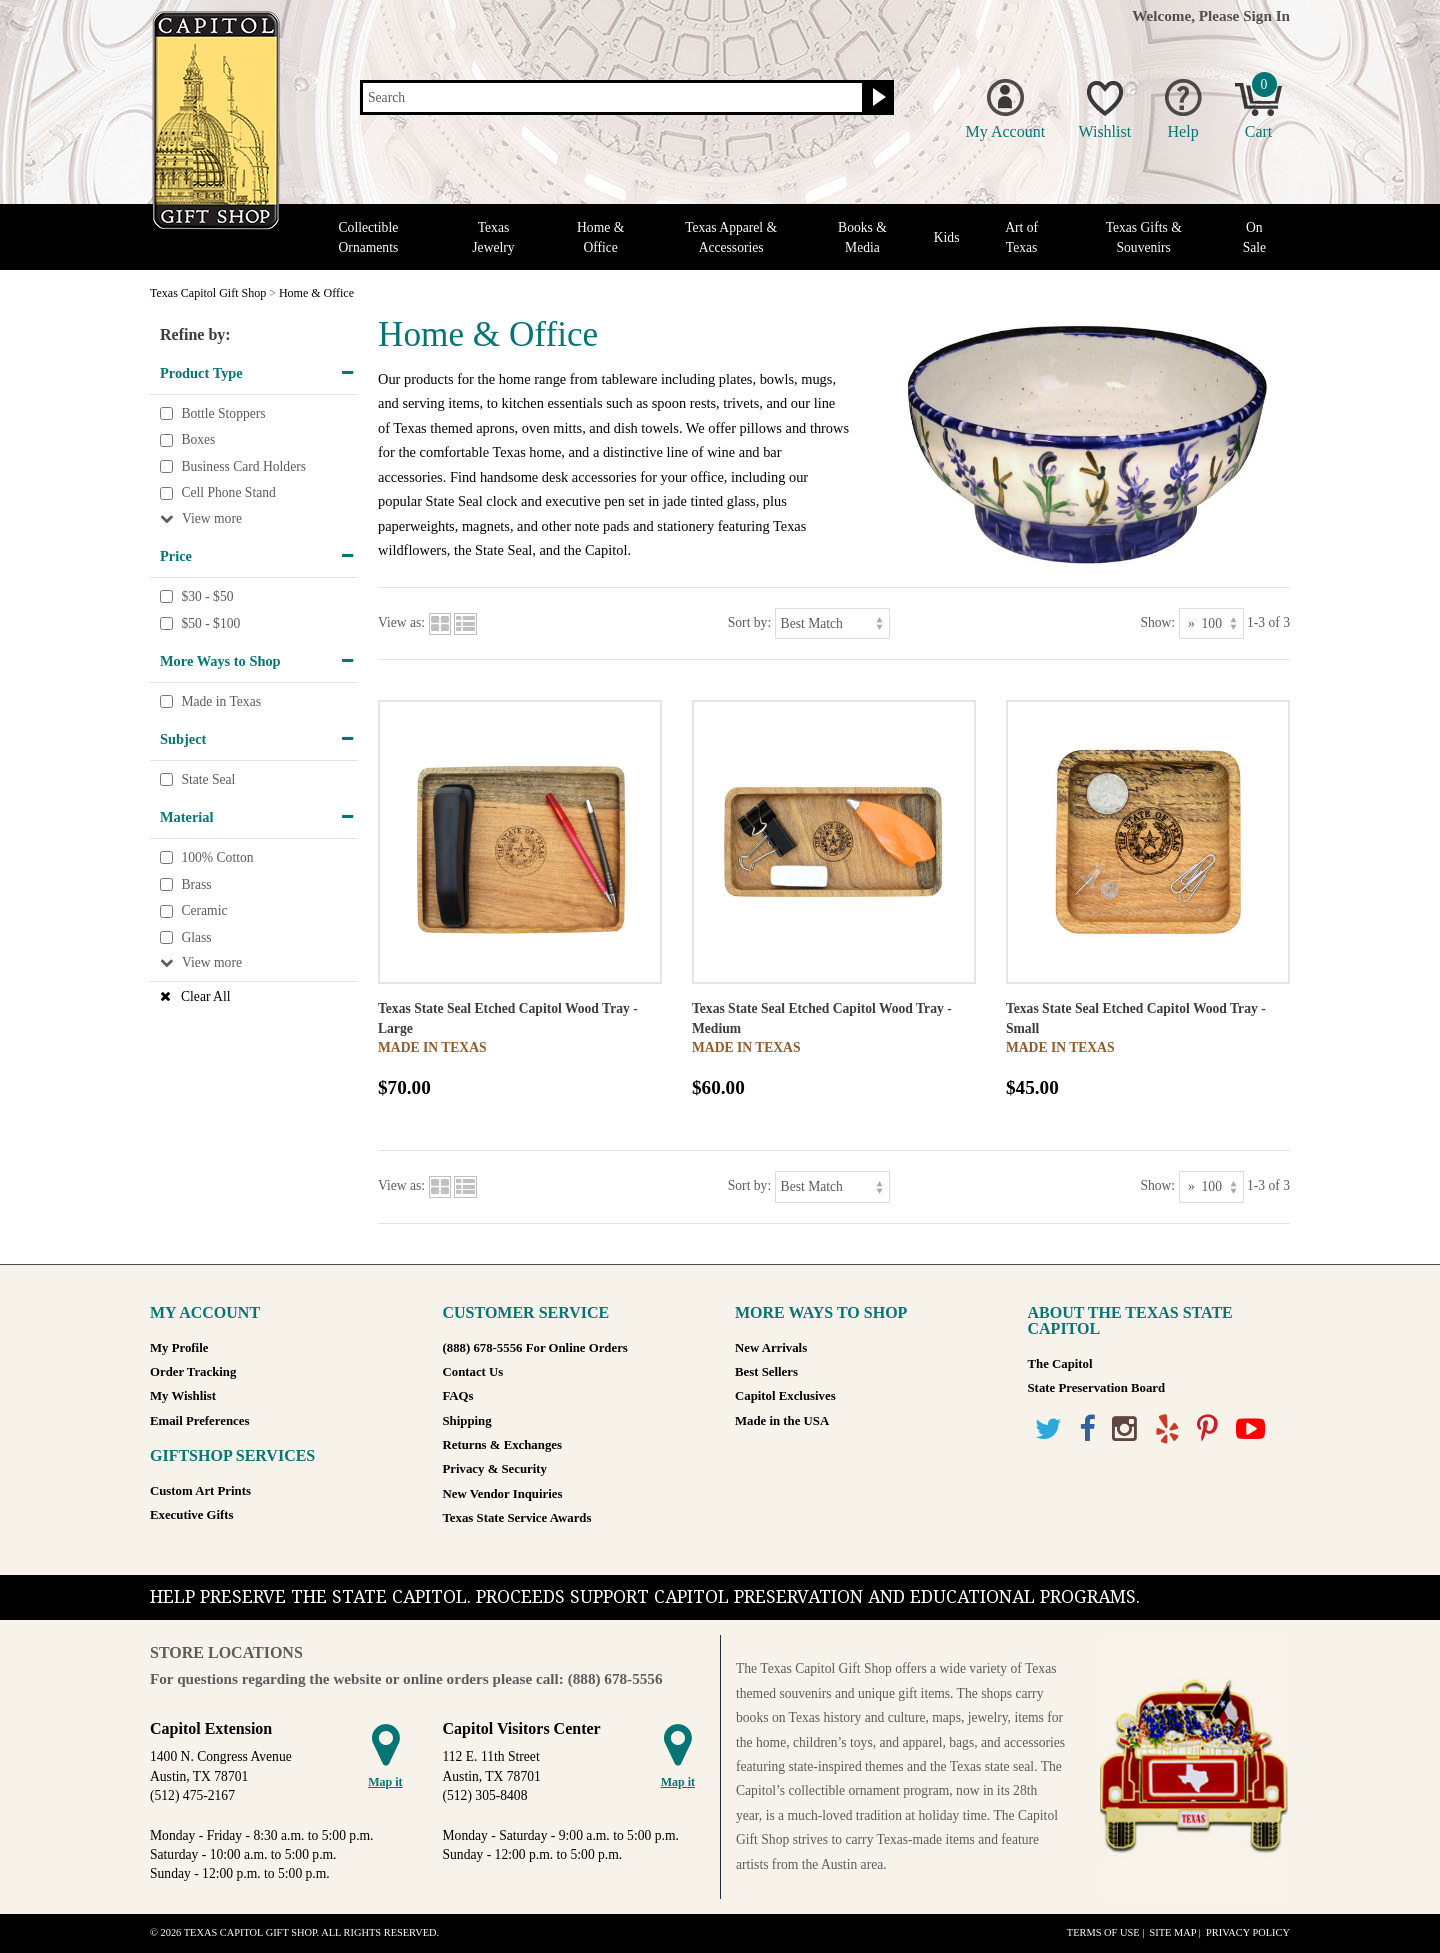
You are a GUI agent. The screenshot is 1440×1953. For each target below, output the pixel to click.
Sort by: (749, 622)
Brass (196, 884)
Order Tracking (193, 1372)
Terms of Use (1103, 1932)
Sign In (1266, 15)
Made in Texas (221, 701)
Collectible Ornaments (369, 237)
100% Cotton (217, 857)
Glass (196, 937)
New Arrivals (771, 1348)
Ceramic (204, 910)
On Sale (1254, 237)
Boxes (198, 439)
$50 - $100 (210, 623)
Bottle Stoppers (223, 413)
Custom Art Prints (200, 1491)
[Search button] (876, 98)
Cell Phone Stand (228, 493)
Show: (1157, 622)
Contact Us (473, 1372)
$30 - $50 (207, 596)
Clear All (205, 996)
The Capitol (1060, 1364)
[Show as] (1211, 623)
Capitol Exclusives (785, 1396)
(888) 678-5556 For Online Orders (535, 1348)
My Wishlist (183, 1396)
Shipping (467, 1421)
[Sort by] (832, 623)
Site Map (1172, 1932)
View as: (401, 622)
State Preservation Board (1097, 1388)
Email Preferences (199, 1421)
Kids (947, 237)
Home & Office (600, 237)
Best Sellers (766, 1372)
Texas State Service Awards (517, 1518)
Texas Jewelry (493, 237)
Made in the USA (782, 1421)
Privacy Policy (1248, 1932)
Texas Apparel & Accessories (731, 237)
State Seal (208, 779)
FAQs (458, 1396)
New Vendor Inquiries (503, 1494)
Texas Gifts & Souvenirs (1144, 237)
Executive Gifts (192, 1515)
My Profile (179, 1348)
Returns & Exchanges (502, 1445)
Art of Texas (1021, 237)
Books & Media (862, 237)
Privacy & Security (495, 1469)
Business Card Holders (243, 466)
